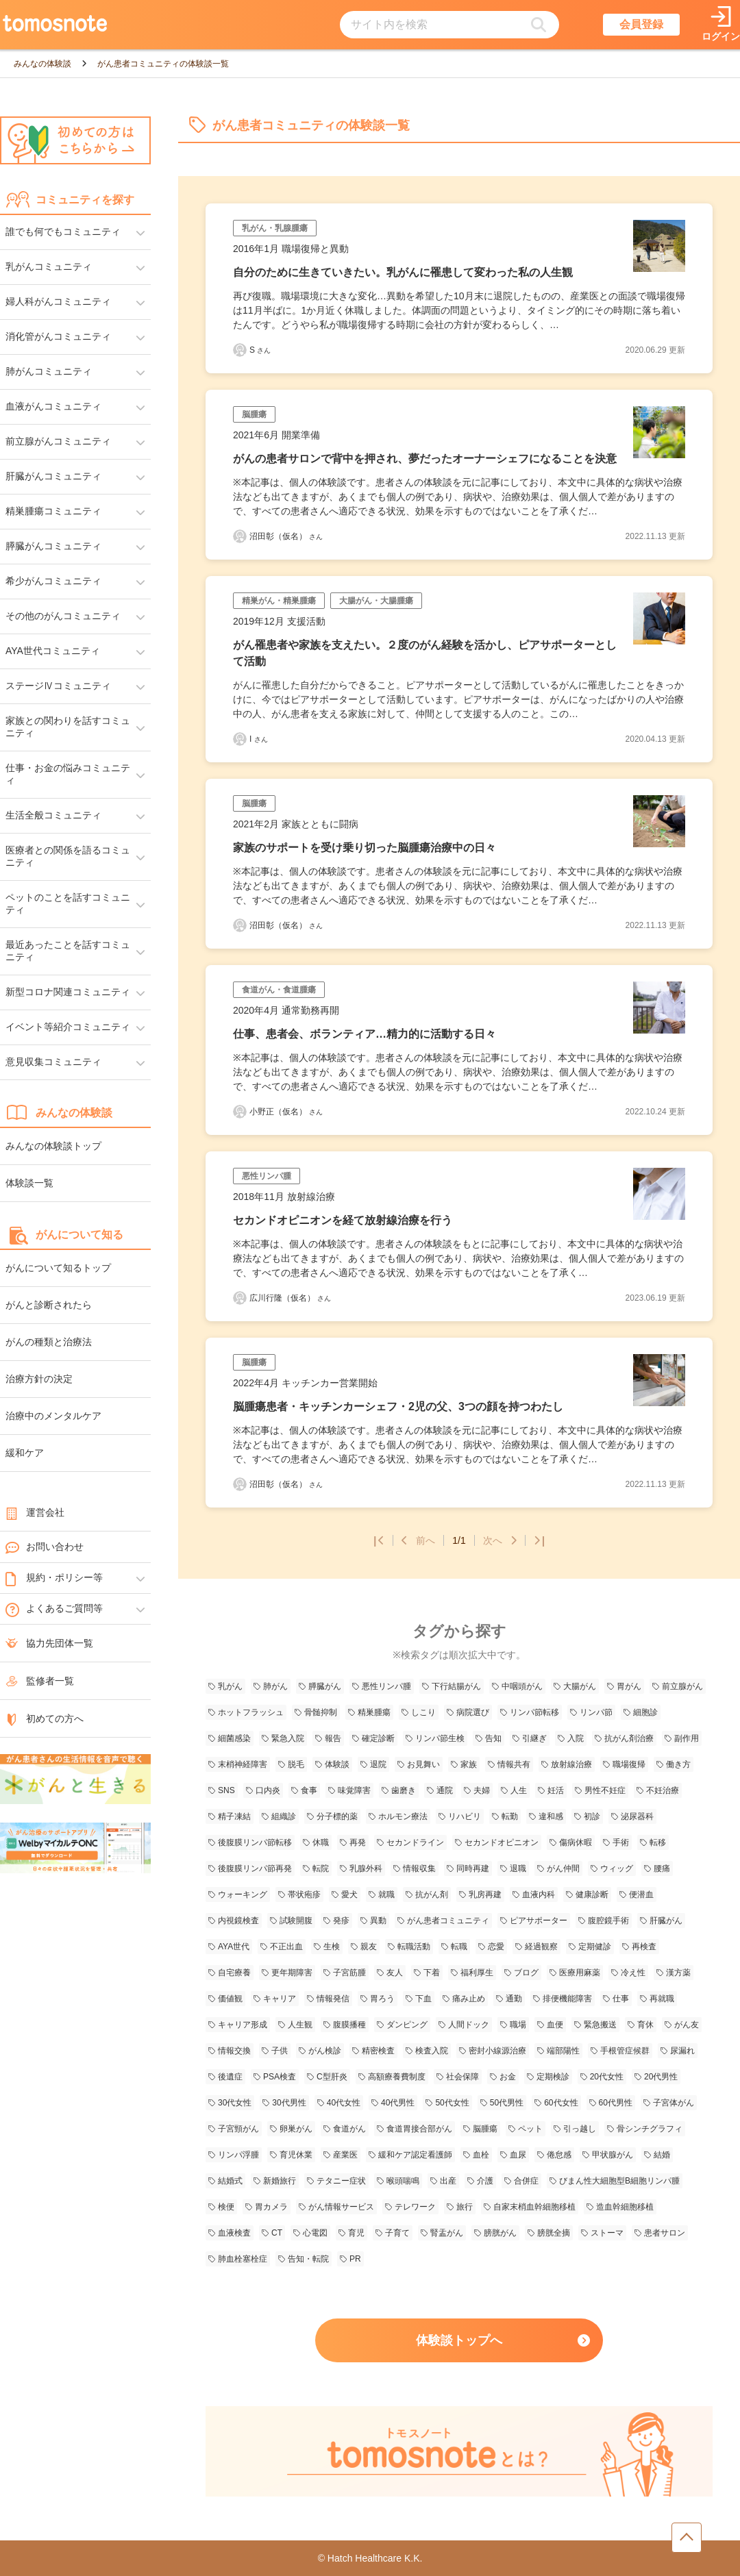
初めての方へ (44, 1718)
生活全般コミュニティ (53, 815)
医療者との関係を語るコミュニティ (67, 856)
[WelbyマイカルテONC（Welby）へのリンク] (75, 1849)
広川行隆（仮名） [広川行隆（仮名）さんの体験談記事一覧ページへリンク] (290, 1298)
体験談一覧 (29, 1182)
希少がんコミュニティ (53, 580)
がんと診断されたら (48, 1304)
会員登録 (641, 24)
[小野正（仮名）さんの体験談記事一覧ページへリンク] (240, 1111)
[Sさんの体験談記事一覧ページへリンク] (240, 350)
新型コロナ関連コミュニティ (67, 991)
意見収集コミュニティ (53, 1061)
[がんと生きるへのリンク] (75, 1780)
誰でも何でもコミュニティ (63, 231)
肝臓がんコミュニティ (53, 476)
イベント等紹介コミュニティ (67, 1026)
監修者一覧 (39, 1681)
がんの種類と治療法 (48, 1341)
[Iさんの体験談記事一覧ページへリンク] (240, 739)
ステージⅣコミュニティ (58, 685)
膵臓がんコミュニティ (53, 545)
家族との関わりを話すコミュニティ (67, 726)
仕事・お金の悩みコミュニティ (67, 774)
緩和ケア (24, 1452)
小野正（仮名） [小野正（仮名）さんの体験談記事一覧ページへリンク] (286, 1112)
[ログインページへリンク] (721, 25)
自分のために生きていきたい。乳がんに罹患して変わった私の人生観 (403, 272)
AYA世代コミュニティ (52, 650)
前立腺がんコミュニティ (58, 441)
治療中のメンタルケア (53, 1415)
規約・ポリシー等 (54, 1578)
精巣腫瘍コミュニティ (53, 510)
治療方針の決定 (39, 1378)
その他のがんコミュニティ (63, 615)
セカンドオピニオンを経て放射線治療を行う (342, 1220)
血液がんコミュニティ (53, 406)
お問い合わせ (44, 1547)
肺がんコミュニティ (48, 371)
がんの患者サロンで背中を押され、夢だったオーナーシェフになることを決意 (425, 458)
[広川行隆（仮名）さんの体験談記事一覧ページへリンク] (240, 1298)
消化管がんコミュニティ (58, 336)
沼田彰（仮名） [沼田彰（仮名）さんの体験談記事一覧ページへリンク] (286, 536)
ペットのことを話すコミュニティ (67, 903)
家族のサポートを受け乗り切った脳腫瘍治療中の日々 (364, 847)
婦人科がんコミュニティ (58, 301)
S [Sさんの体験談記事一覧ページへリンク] (260, 350)
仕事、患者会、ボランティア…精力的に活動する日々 (364, 1034)
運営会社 (34, 1512)
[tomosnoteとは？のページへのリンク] (459, 2494)
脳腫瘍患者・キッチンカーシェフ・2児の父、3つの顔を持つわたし (398, 1406)
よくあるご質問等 (54, 1609)
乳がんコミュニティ (48, 266)
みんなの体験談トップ (53, 1145)
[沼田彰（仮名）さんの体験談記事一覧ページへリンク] (240, 536)
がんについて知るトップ (58, 1267)
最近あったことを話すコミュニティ (67, 950)
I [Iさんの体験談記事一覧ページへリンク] (258, 739)
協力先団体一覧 (49, 1643)
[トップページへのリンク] (55, 24)
